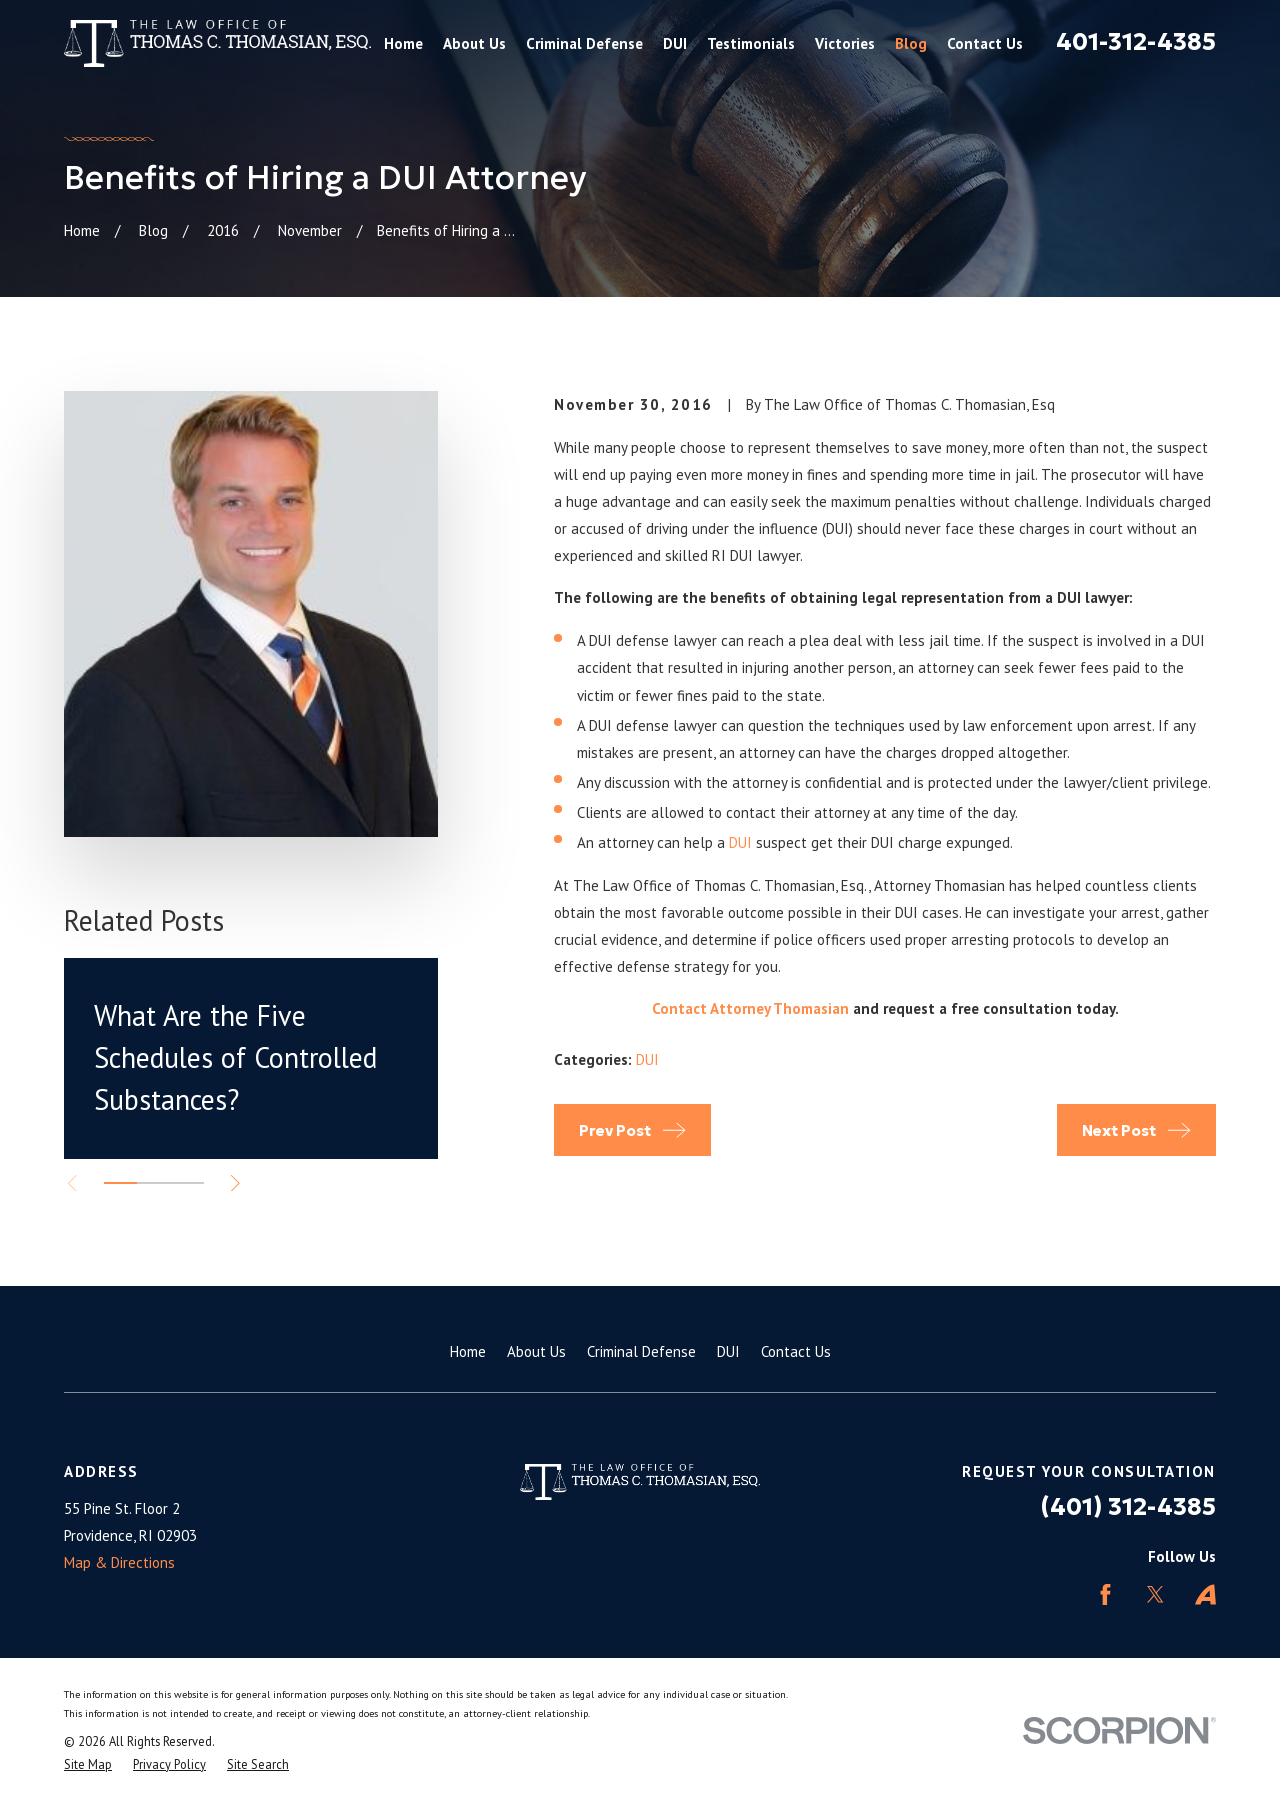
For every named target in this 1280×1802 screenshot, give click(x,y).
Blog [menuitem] (911, 43)
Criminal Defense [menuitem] (584, 43)
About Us (536, 1351)
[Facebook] (1105, 1594)
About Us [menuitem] (474, 43)
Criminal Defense (641, 1351)
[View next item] (235, 1183)
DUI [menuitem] (675, 43)
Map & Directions (119, 1562)
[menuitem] (88, 1764)
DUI (740, 842)
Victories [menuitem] (845, 43)
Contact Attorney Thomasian (750, 1008)
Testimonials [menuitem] (751, 43)
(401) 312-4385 (1128, 1507)
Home (468, 1351)
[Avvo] (1205, 1594)
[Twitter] (1155, 1594)
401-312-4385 (1136, 42)
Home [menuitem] (403, 43)
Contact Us (796, 1351)
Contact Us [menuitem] (985, 43)
